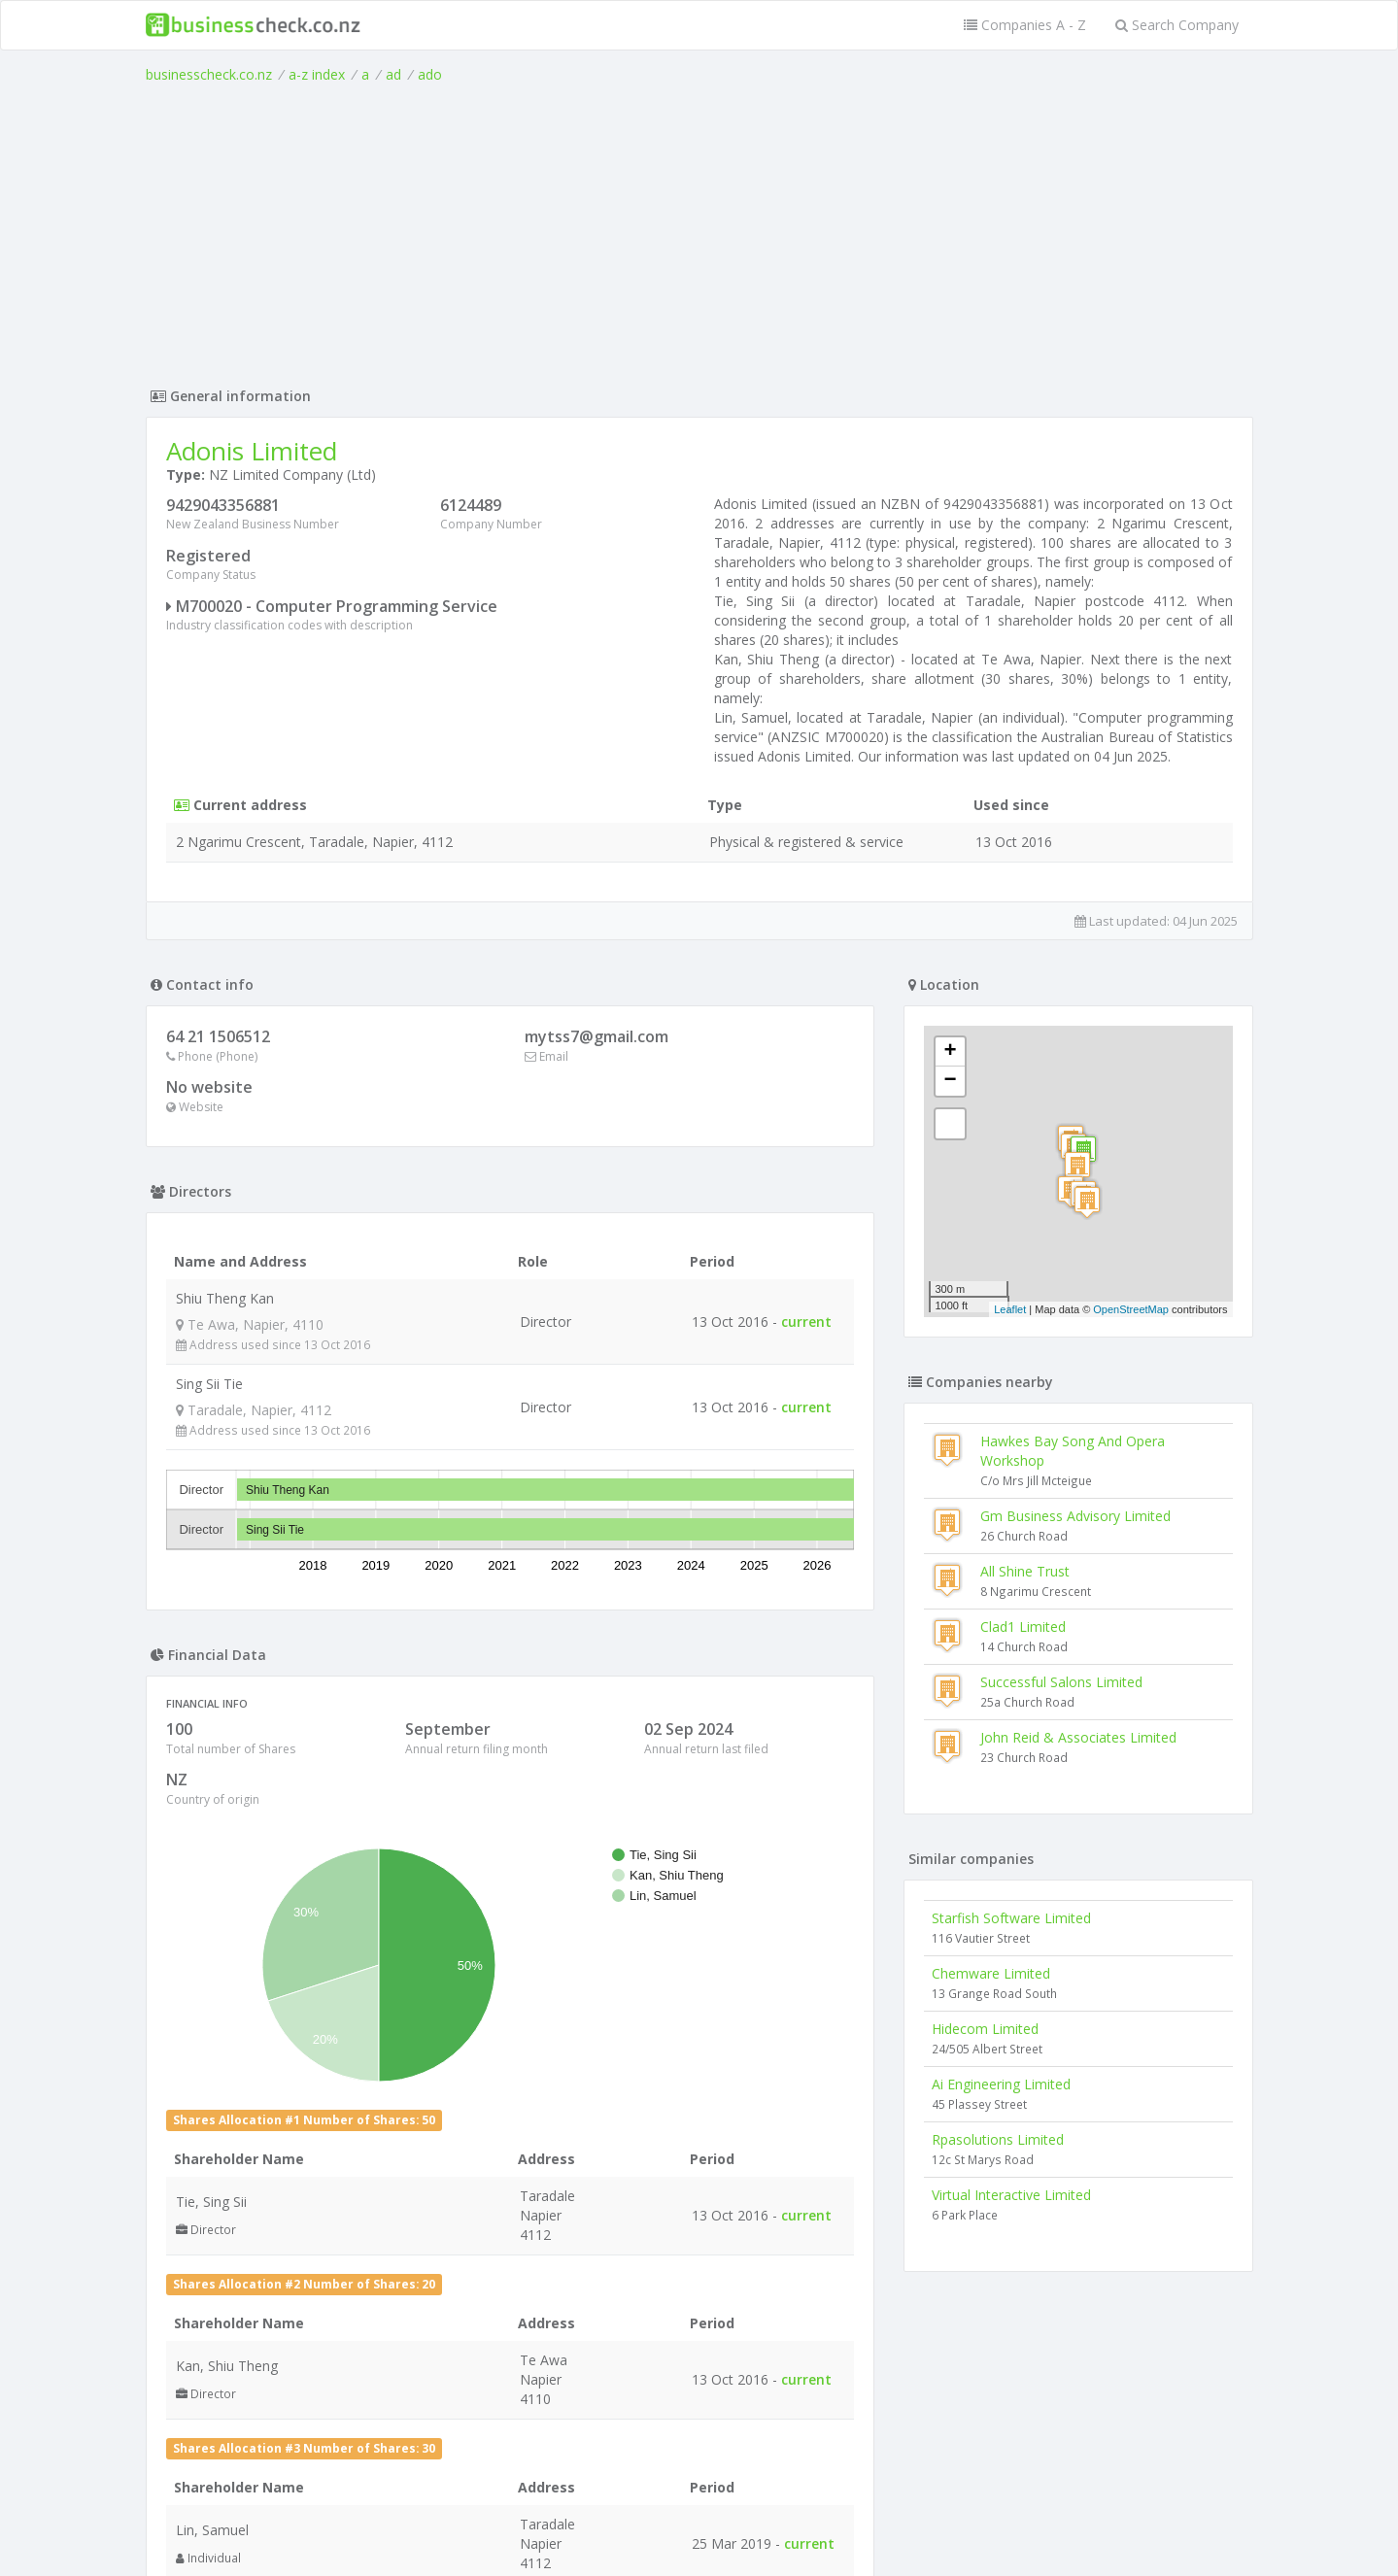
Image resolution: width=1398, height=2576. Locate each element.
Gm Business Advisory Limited (1075, 1516)
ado (430, 74)
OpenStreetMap (1131, 1309)
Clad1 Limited (1023, 1626)
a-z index (317, 74)
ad (393, 74)
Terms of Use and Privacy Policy (699, 2523)
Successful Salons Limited (1061, 1682)
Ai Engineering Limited (1001, 2084)
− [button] (949, 1081)
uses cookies (589, 2538)
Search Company (1177, 25)
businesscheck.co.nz (209, 74)
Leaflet (1010, 1309)
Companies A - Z (1025, 25)
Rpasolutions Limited (998, 2139)
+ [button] (949, 1052)
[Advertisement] (699, 230)
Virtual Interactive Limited (1011, 2195)
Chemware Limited (991, 1973)
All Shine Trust (1025, 1571)
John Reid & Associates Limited (1078, 1737)
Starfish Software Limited (1011, 1918)
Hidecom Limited (985, 2028)
